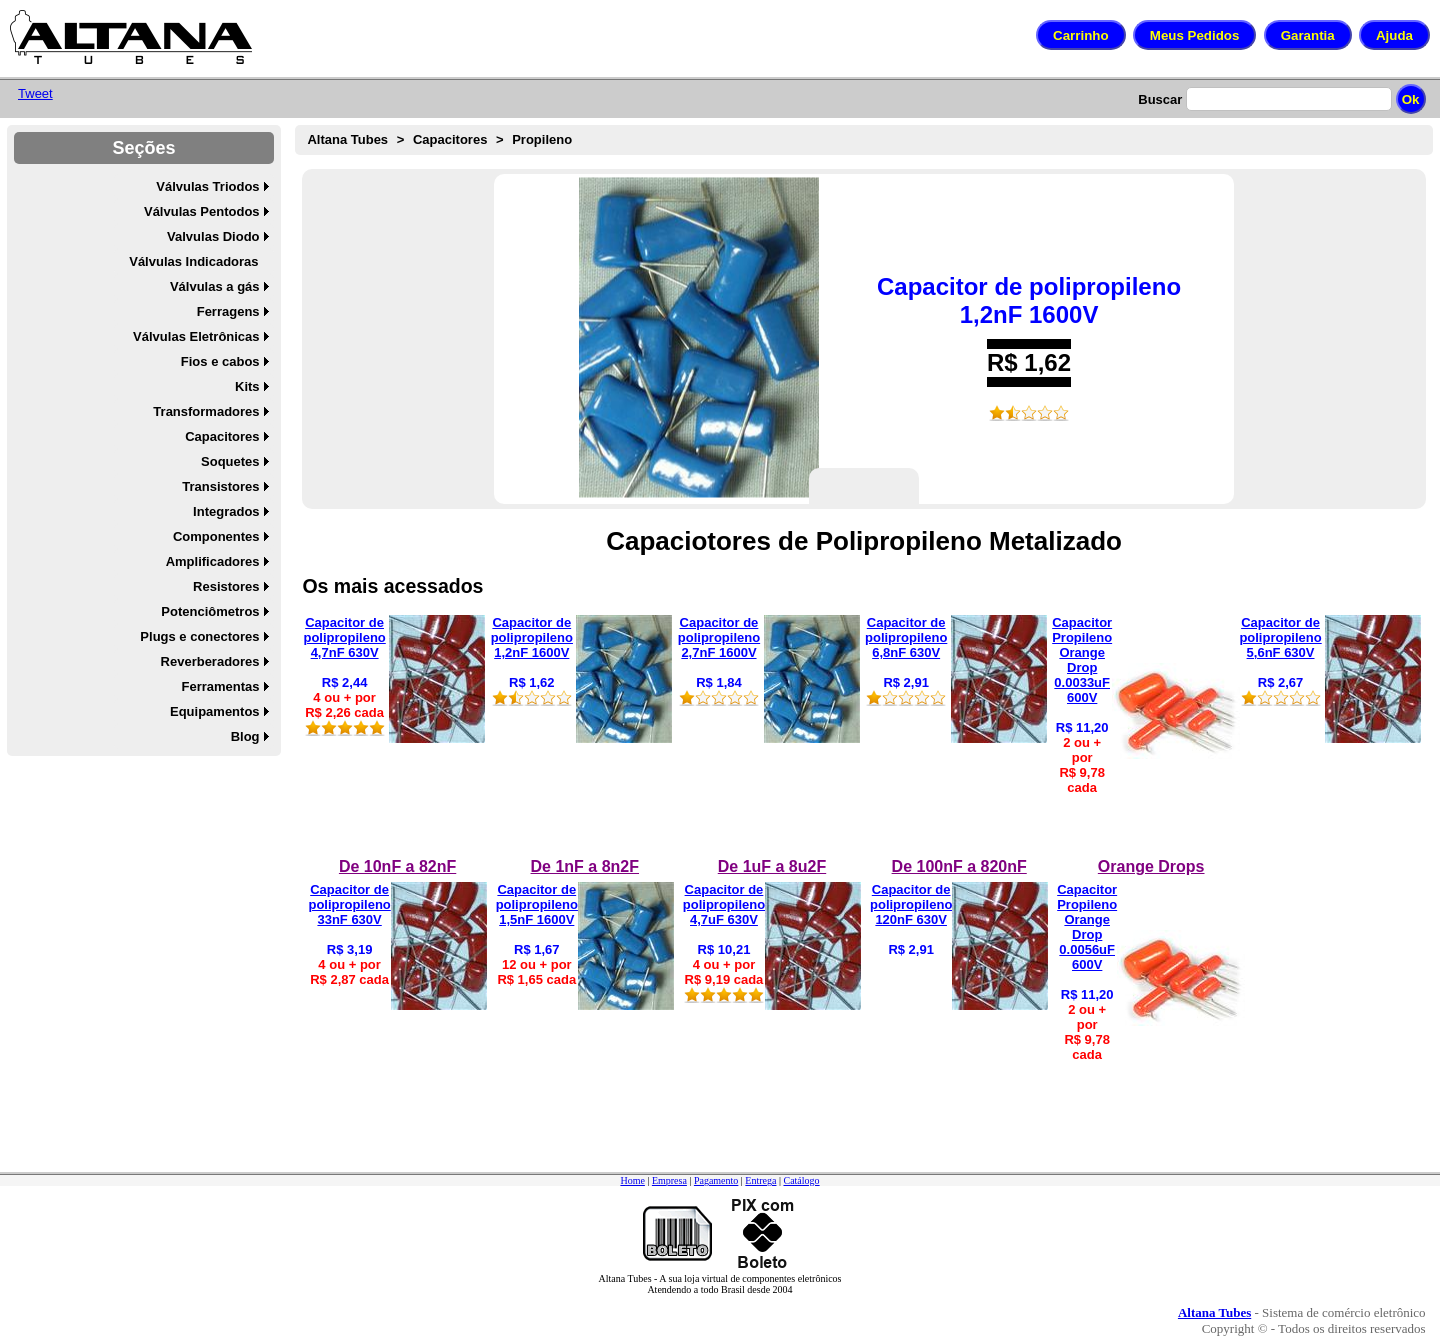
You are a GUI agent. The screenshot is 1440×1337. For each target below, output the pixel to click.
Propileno (542, 139)
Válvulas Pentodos (202, 211)
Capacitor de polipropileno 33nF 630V (349, 904)
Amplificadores (213, 561)
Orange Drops (1151, 866)
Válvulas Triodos (207, 186)
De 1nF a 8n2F (585, 866)
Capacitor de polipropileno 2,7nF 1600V (719, 637)
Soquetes (230, 461)
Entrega (760, 1180)
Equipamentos (215, 711)
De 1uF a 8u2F (772, 866)
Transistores (220, 486)
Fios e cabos (220, 361)
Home (632, 1180)
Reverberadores (210, 661)
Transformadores (206, 411)
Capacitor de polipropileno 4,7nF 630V (344, 637)
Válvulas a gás (215, 286)
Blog (245, 736)
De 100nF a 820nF (959, 866)
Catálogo (801, 1180)
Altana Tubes (347, 139)
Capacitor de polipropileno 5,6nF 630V (1280, 637)
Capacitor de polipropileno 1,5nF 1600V (537, 904)
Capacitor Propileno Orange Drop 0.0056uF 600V (1087, 927)
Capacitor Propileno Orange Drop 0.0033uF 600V (1082, 660)
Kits (247, 386)
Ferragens (228, 311)
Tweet (35, 93)
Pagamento (716, 1180)
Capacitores (222, 436)
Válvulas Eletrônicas (196, 336)
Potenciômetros (210, 611)
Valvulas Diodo (213, 236)
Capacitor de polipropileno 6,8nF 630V (906, 637)
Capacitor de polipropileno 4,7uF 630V (724, 904)
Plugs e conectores (199, 636)
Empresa (669, 1180)
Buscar (1160, 99)
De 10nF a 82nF (397, 866)
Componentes (216, 536)
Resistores (226, 586)
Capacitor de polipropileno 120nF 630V (911, 904)
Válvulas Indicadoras (193, 261)
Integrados (226, 511)
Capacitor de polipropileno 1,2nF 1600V (1029, 300)
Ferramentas (221, 686)
